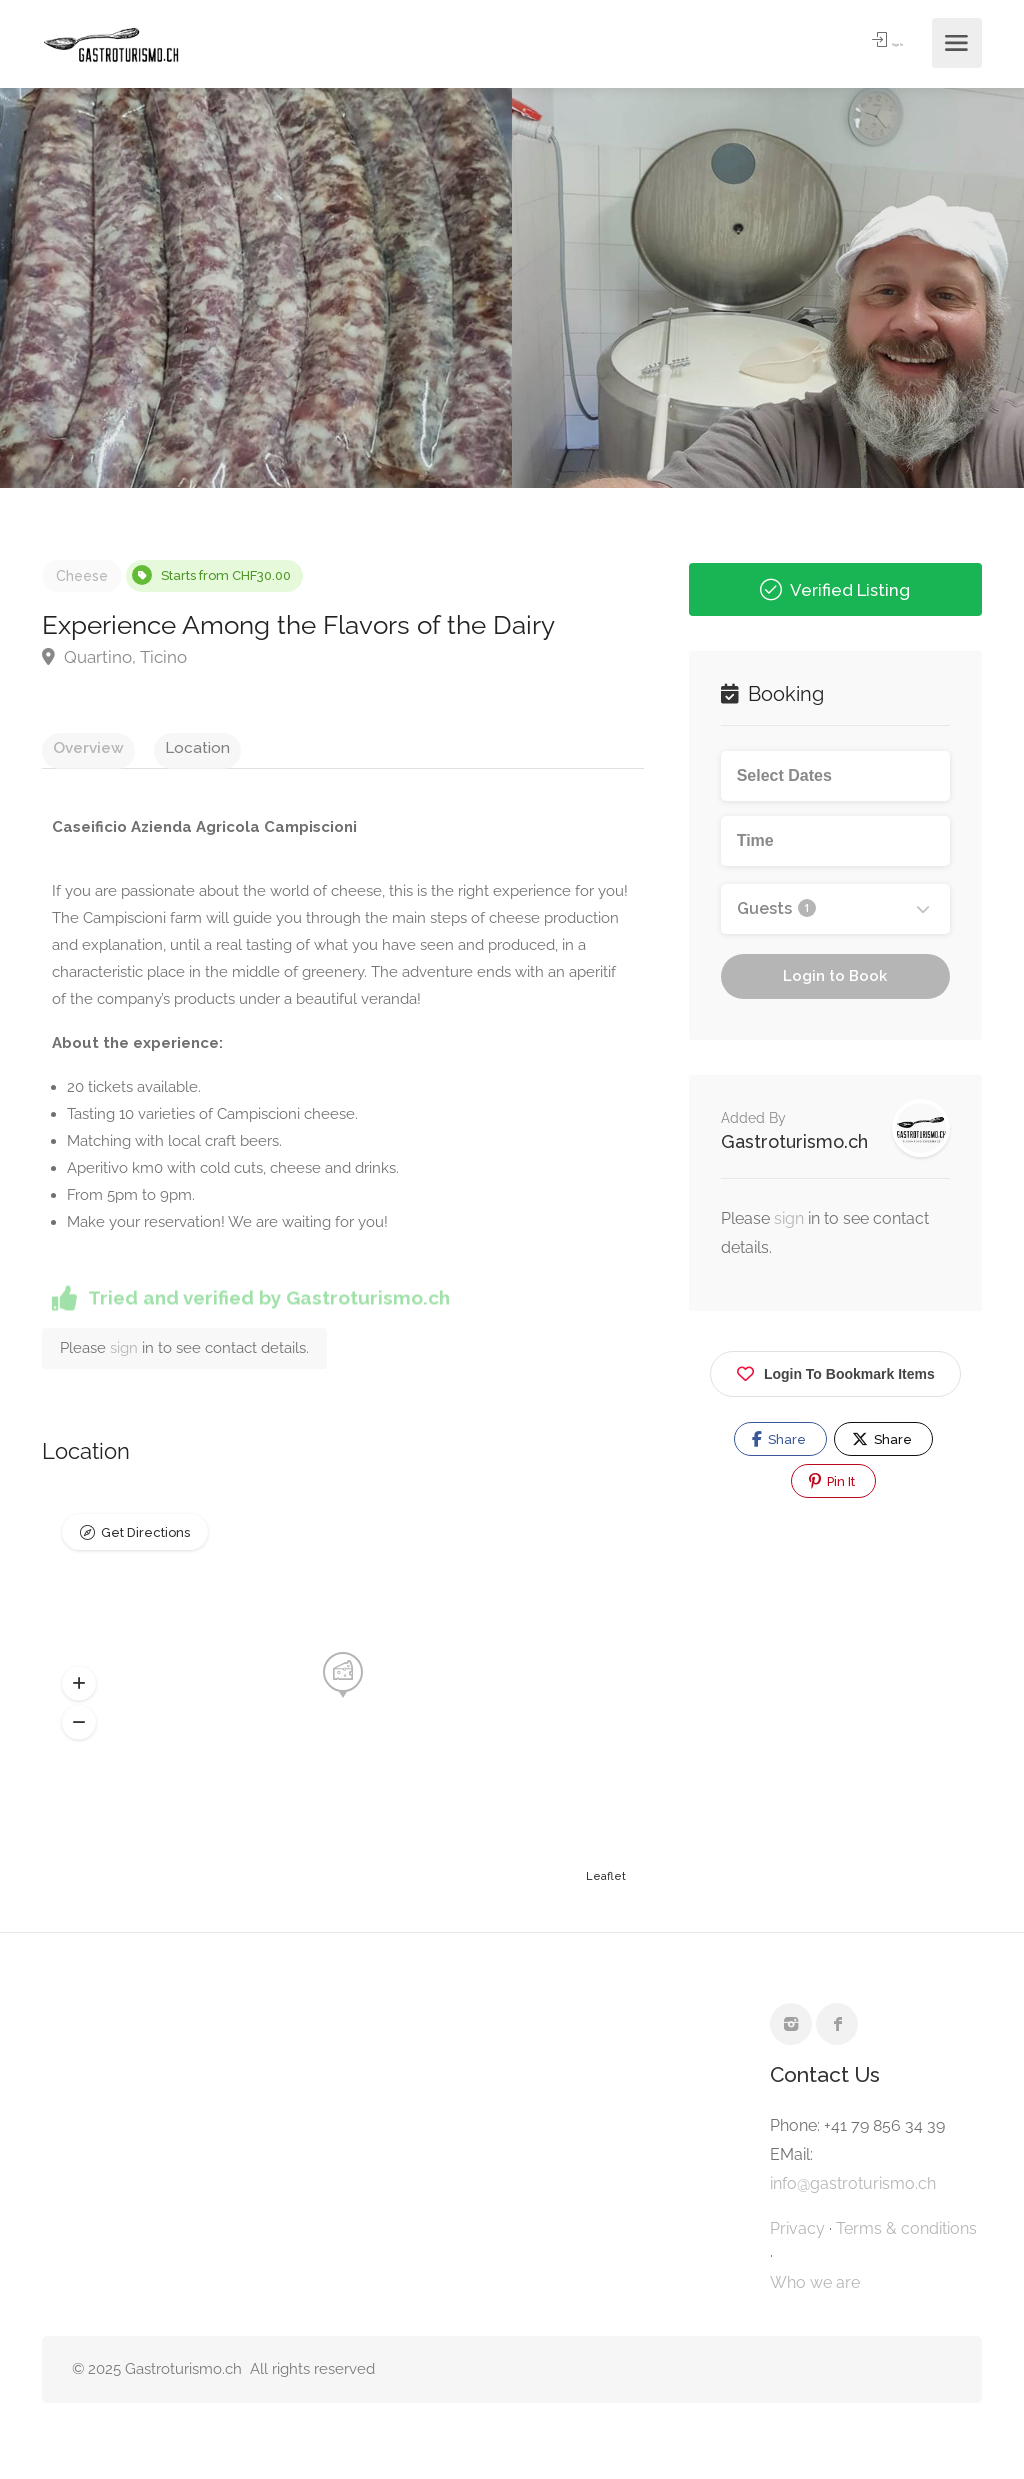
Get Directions (145, 1543)
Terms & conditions (906, 2235)
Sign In (869, 43)
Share (779, 1439)
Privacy (797, 2235)
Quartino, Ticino (114, 657)
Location (165, 746)
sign (126, 1355)
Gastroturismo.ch (794, 1141)
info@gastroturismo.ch (853, 2190)
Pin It (832, 1481)
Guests (776, 908)
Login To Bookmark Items (835, 1370)
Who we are (815, 2289)
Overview (77, 746)
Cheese (82, 576)
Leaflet (606, 1883)
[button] (79, 1691)
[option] (768, 288)
